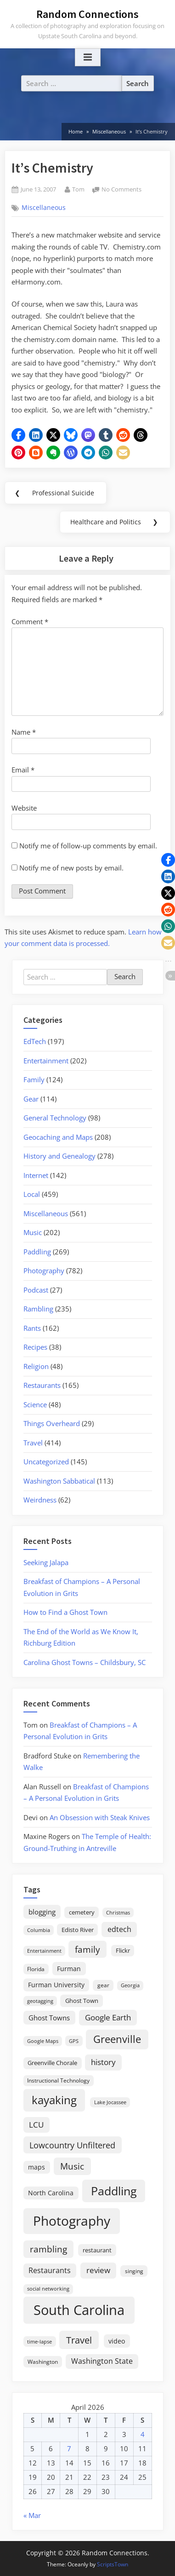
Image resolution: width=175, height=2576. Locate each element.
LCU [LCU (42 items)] (36, 2124)
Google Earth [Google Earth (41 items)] (108, 2017)
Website (24, 807)
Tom (78, 189)
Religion (36, 1366)
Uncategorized (46, 1461)
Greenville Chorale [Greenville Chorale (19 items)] (52, 2063)
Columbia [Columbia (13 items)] (38, 1930)
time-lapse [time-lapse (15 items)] (39, 2341)
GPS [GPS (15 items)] (74, 2040)
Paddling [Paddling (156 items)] (114, 2191)
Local (31, 1194)
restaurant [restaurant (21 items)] (97, 2250)
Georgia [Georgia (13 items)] (130, 1985)
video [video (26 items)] (116, 2341)
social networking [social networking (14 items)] (48, 2288)
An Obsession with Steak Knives (100, 1817)
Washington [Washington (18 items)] (43, 2362)
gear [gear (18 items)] (103, 1985)
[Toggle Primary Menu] (88, 57)
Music (32, 1232)
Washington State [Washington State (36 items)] (102, 2361)
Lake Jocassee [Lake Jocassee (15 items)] (110, 2102)
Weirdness (39, 1499)
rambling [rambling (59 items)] (48, 2249)
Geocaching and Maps (58, 1137)
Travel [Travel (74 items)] (79, 2339)
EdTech (34, 1041)
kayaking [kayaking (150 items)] (54, 2099)
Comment (29, 621)
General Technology (54, 1117)
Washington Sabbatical (59, 1480)
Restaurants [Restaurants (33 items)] (49, 2270)
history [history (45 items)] (103, 2061)
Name (23, 732)
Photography (43, 1270)
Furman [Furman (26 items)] (69, 1968)
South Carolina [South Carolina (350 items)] (79, 2310)
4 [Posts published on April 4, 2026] (143, 2434)
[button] (18, 435)
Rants (32, 1328)
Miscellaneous (44, 207)
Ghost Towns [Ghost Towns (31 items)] (49, 2018)
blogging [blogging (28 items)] (42, 1911)
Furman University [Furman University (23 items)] (56, 1984)
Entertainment (45, 1060)
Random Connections (87, 14)
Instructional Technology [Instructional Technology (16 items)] (58, 2080)
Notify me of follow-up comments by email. (88, 845)
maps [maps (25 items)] (36, 2167)
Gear (31, 1098)
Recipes (35, 1347)
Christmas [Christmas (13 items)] (118, 1912)
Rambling (38, 1308)
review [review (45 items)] (98, 2269)
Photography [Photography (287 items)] (71, 2220)
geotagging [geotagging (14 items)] (40, 2000)
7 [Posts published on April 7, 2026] (69, 2448)
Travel (33, 1442)
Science (35, 1404)
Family (34, 1079)
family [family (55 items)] (87, 1949)
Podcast (35, 1289)
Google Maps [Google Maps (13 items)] (42, 2041)
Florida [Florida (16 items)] (36, 1969)
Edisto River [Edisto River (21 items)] (78, 1930)
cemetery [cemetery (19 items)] (82, 1912)
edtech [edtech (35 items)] (119, 1929)
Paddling (37, 1251)
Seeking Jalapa (45, 1562)
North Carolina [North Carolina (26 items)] (50, 2192)
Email (22, 769)
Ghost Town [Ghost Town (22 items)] (81, 2000)
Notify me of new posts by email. (71, 867)
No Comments (121, 190)
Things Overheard (51, 1423)
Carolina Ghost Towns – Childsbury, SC (84, 1662)
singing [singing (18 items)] (134, 2271)
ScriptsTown (112, 2564)
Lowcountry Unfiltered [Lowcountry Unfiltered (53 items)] (72, 2145)
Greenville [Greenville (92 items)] (117, 2039)
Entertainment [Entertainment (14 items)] (44, 1950)
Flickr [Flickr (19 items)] (123, 1950)
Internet (35, 1175)
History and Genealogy (59, 1155)
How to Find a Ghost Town (65, 1612)
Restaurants (42, 1385)
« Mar (32, 2515)
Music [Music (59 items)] (72, 2166)
